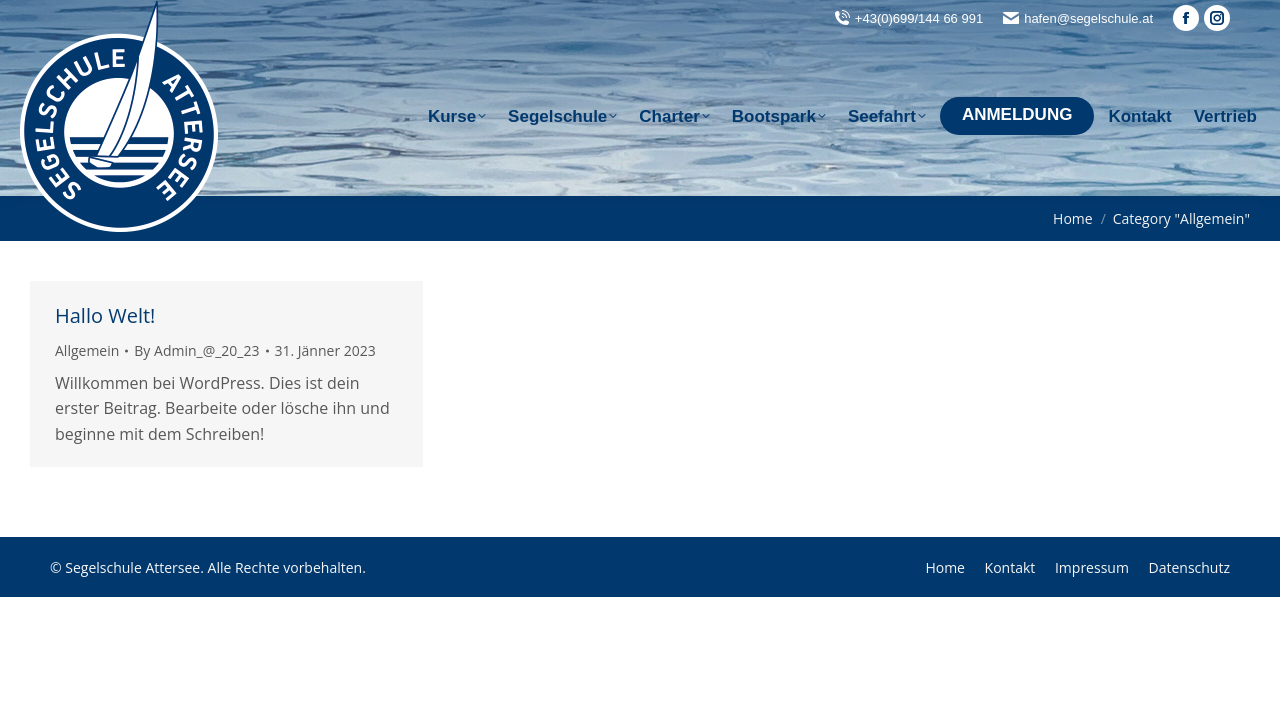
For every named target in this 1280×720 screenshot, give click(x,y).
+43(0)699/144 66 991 (919, 18)
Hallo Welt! (105, 315)
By (196, 350)
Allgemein (87, 350)
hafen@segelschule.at (1088, 18)
